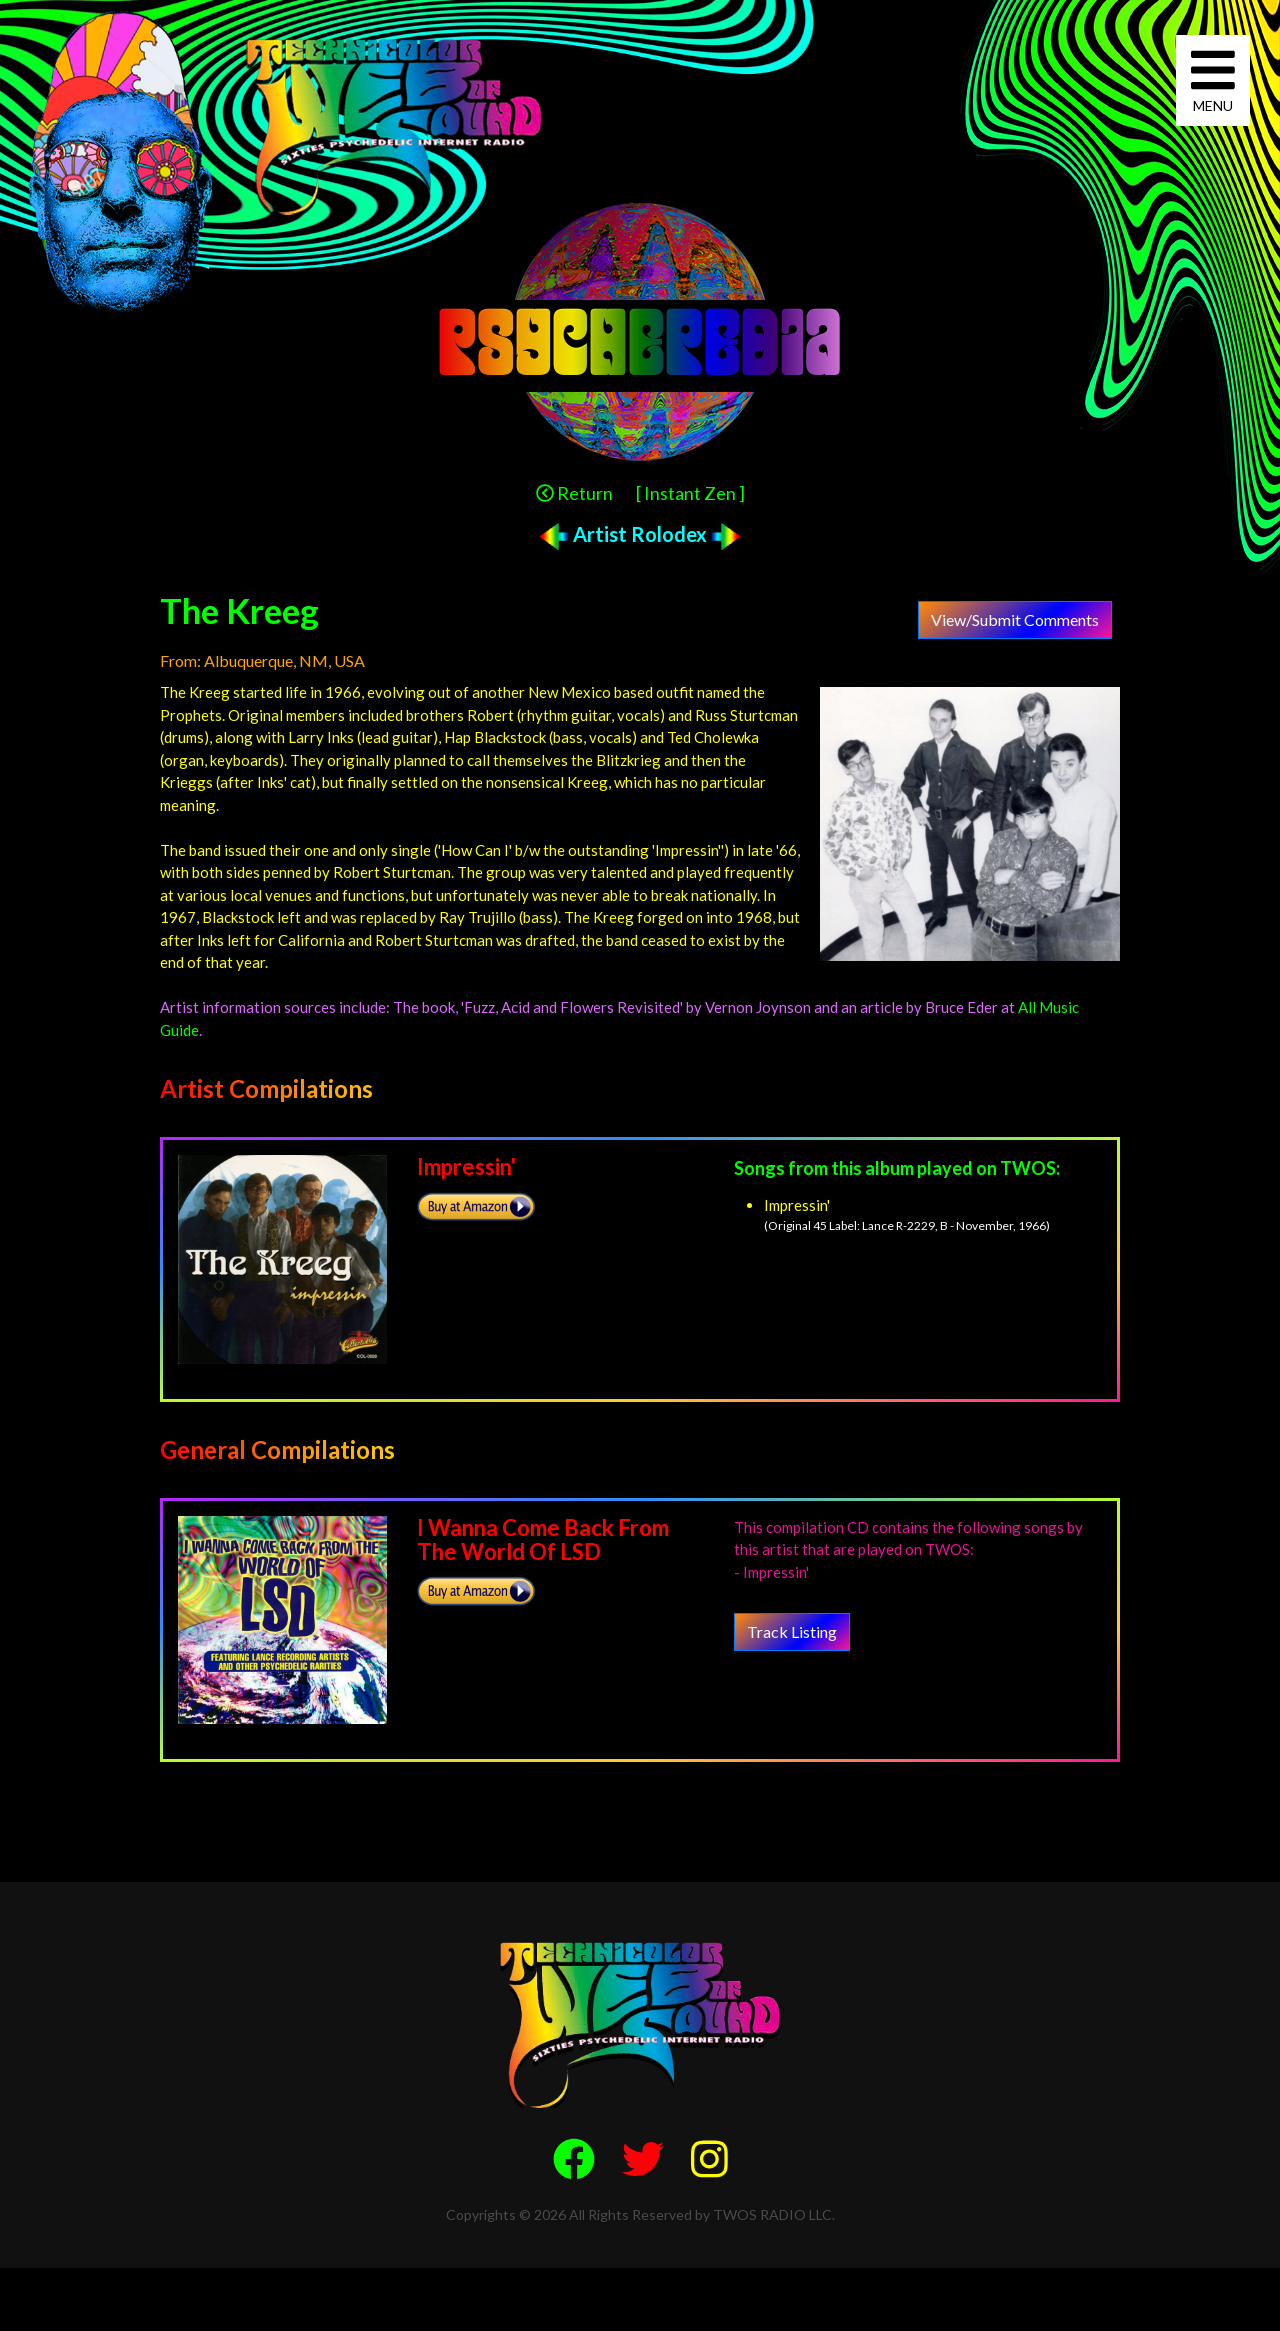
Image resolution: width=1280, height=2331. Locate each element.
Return (574, 493)
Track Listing (792, 1631)
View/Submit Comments (1015, 619)
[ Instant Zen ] (690, 493)
